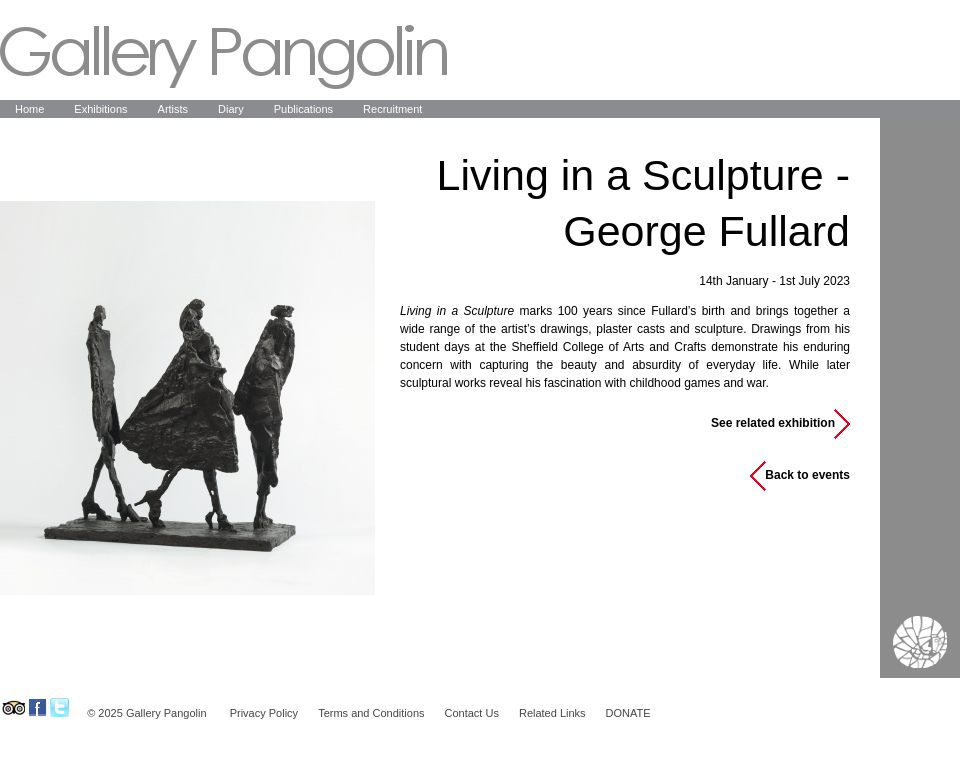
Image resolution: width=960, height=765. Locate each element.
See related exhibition (773, 423)
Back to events (807, 475)
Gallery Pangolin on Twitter (59, 707)
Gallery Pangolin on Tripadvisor (12, 707)
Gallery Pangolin (223, 57)
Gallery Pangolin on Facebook (37, 707)
